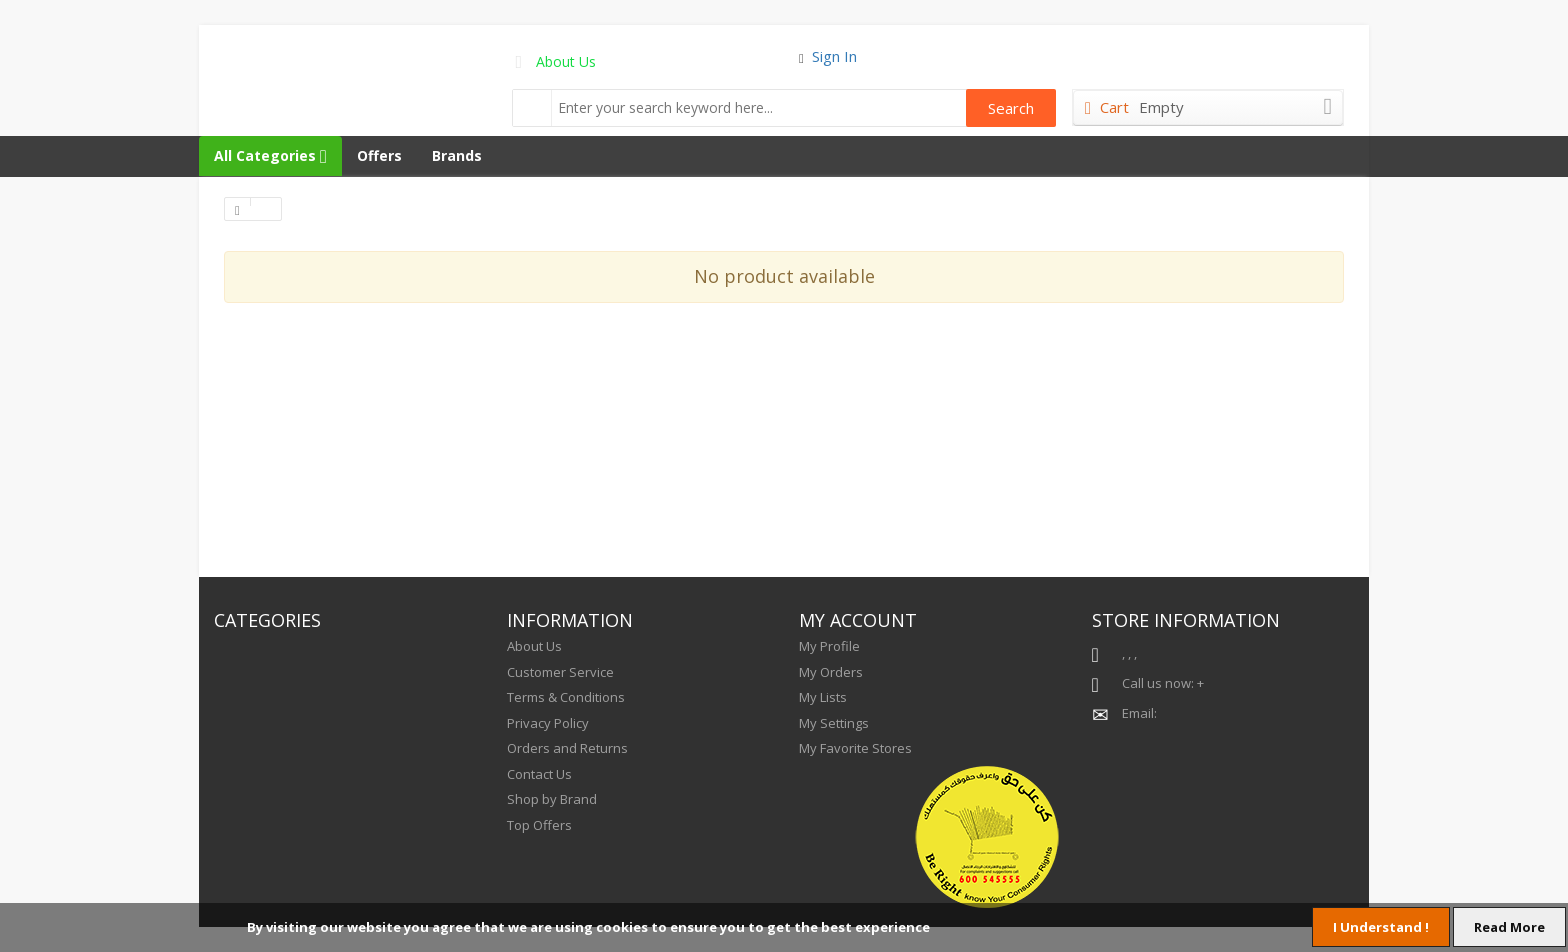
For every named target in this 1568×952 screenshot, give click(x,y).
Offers (379, 155)
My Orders (831, 672)
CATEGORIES (267, 620)
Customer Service (560, 672)
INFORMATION (570, 620)
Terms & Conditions (566, 697)
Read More (1509, 927)
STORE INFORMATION (1186, 620)
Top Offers (539, 825)
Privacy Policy (548, 723)
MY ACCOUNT (858, 620)
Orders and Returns (567, 748)
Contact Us (539, 774)
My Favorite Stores (855, 748)
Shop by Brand (552, 799)
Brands (457, 155)
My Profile (829, 646)
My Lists (823, 697)
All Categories (270, 155)
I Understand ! (1381, 927)
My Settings (834, 723)
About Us (566, 61)
